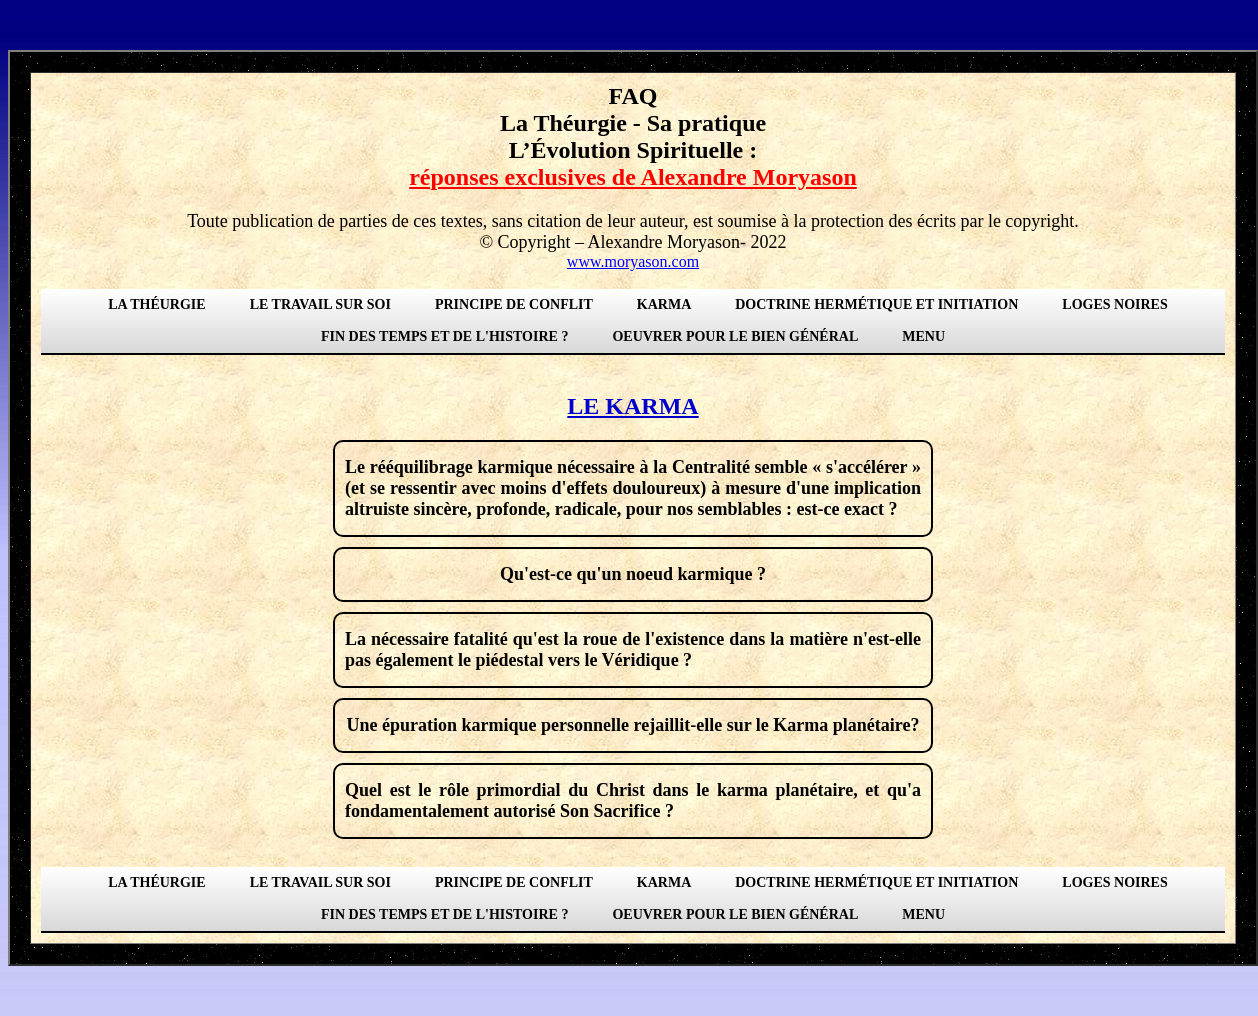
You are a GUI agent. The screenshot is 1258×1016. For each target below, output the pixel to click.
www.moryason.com (633, 261)
